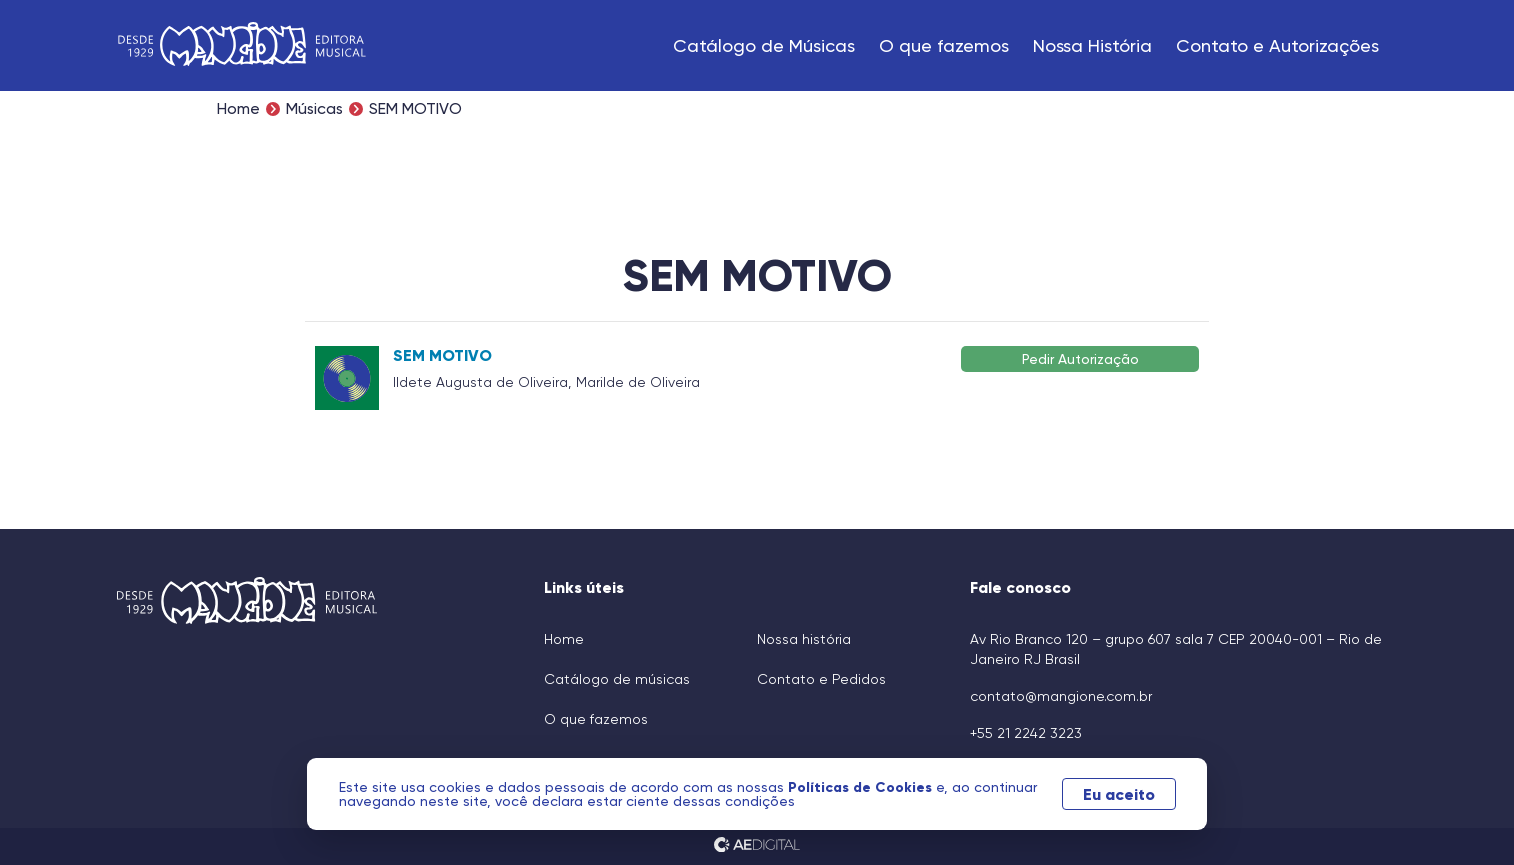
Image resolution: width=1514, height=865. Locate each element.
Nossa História (1092, 45)
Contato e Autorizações (1277, 45)
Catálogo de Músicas (764, 45)
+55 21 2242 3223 (1026, 733)
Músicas (314, 109)
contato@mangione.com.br (1061, 696)
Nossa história (804, 639)
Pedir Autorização (1080, 358)
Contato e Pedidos (821, 679)
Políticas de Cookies (862, 787)
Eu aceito (1119, 794)
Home (238, 109)
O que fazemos (944, 45)
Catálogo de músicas (617, 679)
